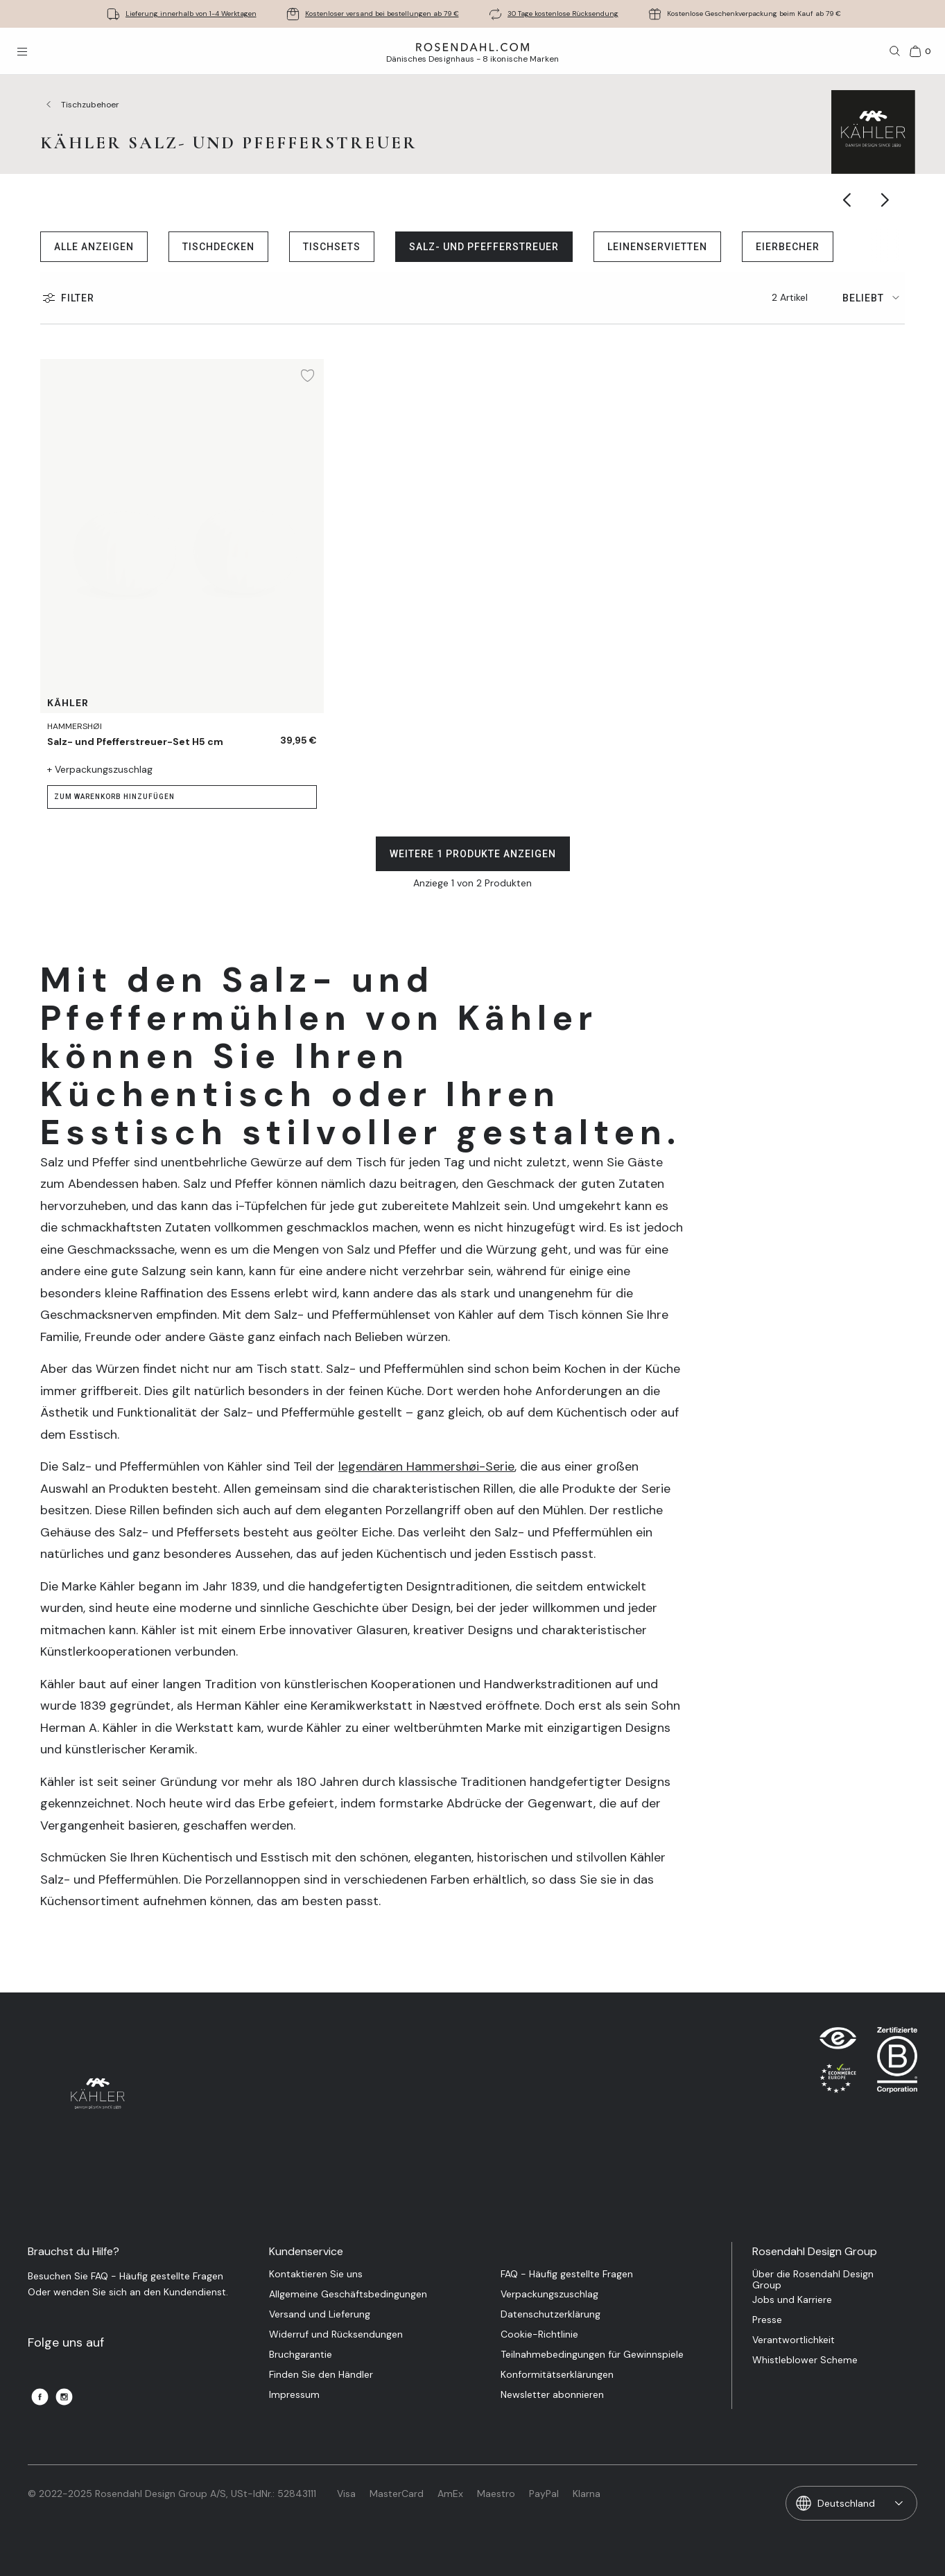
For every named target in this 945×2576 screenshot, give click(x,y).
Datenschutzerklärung (550, 2314)
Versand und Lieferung (319, 2314)
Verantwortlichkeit (793, 2340)
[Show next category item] (886, 200)
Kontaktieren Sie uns (316, 2274)
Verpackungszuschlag (549, 2294)
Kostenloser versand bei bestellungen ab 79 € (382, 13)
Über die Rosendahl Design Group (813, 2279)
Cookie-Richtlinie (539, 2334)
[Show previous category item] (848, 200)
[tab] (873, 298)
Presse (767, 2320)
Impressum (294, 2395)
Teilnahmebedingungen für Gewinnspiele (592, 2354)
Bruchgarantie (300, 2354)
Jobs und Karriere (792, 2300)
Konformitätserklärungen (557, 2375)
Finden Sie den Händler (321, 2375)
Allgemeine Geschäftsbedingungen (348, 2294)
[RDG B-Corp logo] (897, 2063)
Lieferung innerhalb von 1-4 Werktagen (191, 13)
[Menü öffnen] (22, 51)
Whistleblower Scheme (805, 2360)
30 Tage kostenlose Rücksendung (563, 13)
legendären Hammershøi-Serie (426, 1466)
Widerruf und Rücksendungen (336, 2334)
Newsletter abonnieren (552, 2395)
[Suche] (895, 51)
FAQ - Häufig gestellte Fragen (567, 2274)
